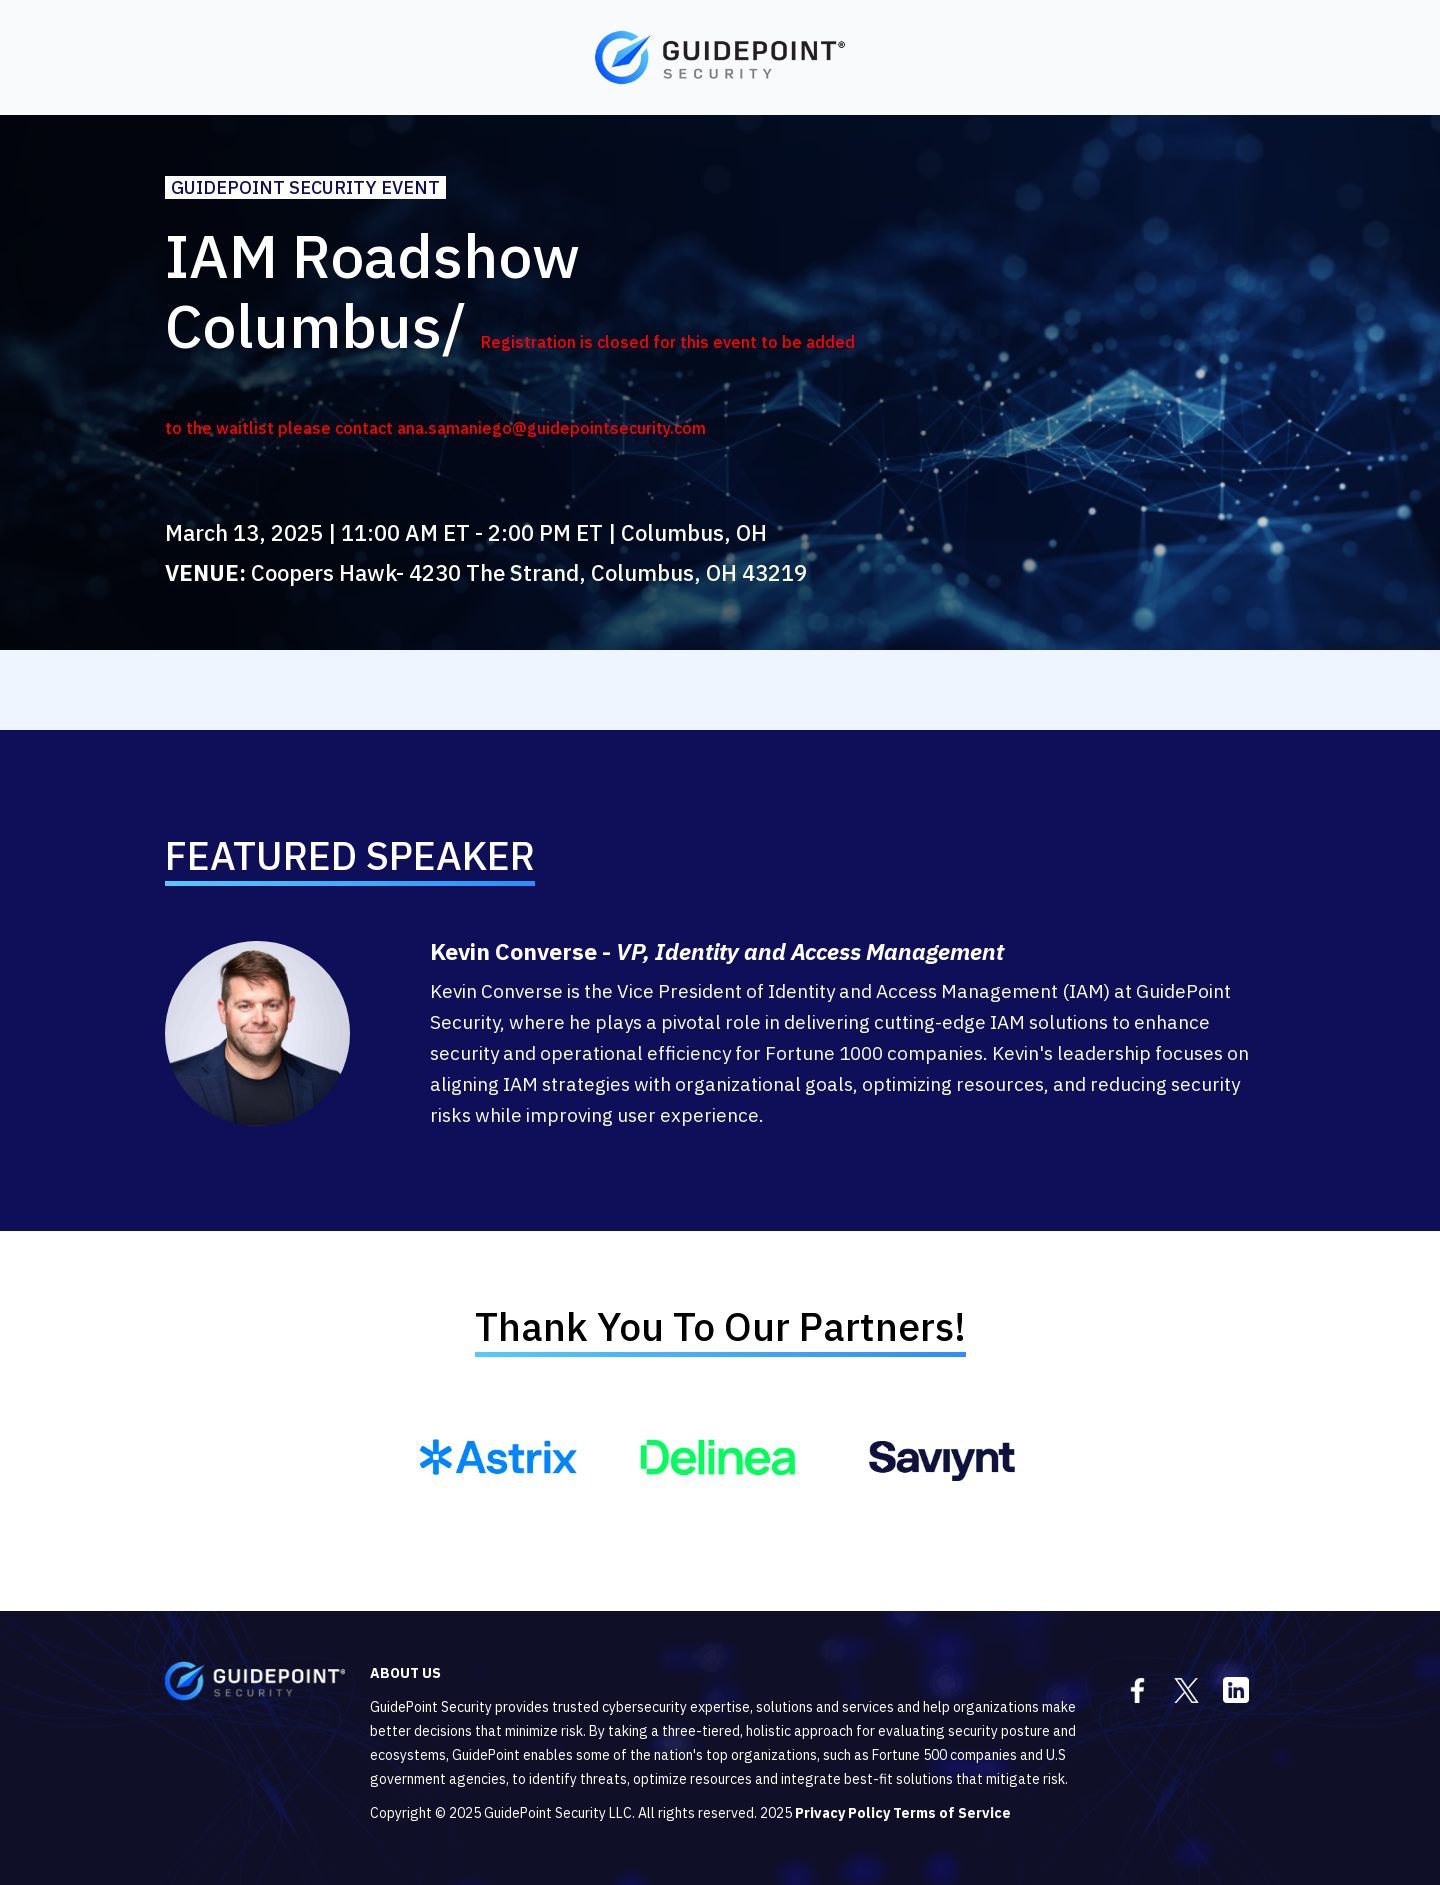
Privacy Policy (842, 1813)
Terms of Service (952, 1813)
